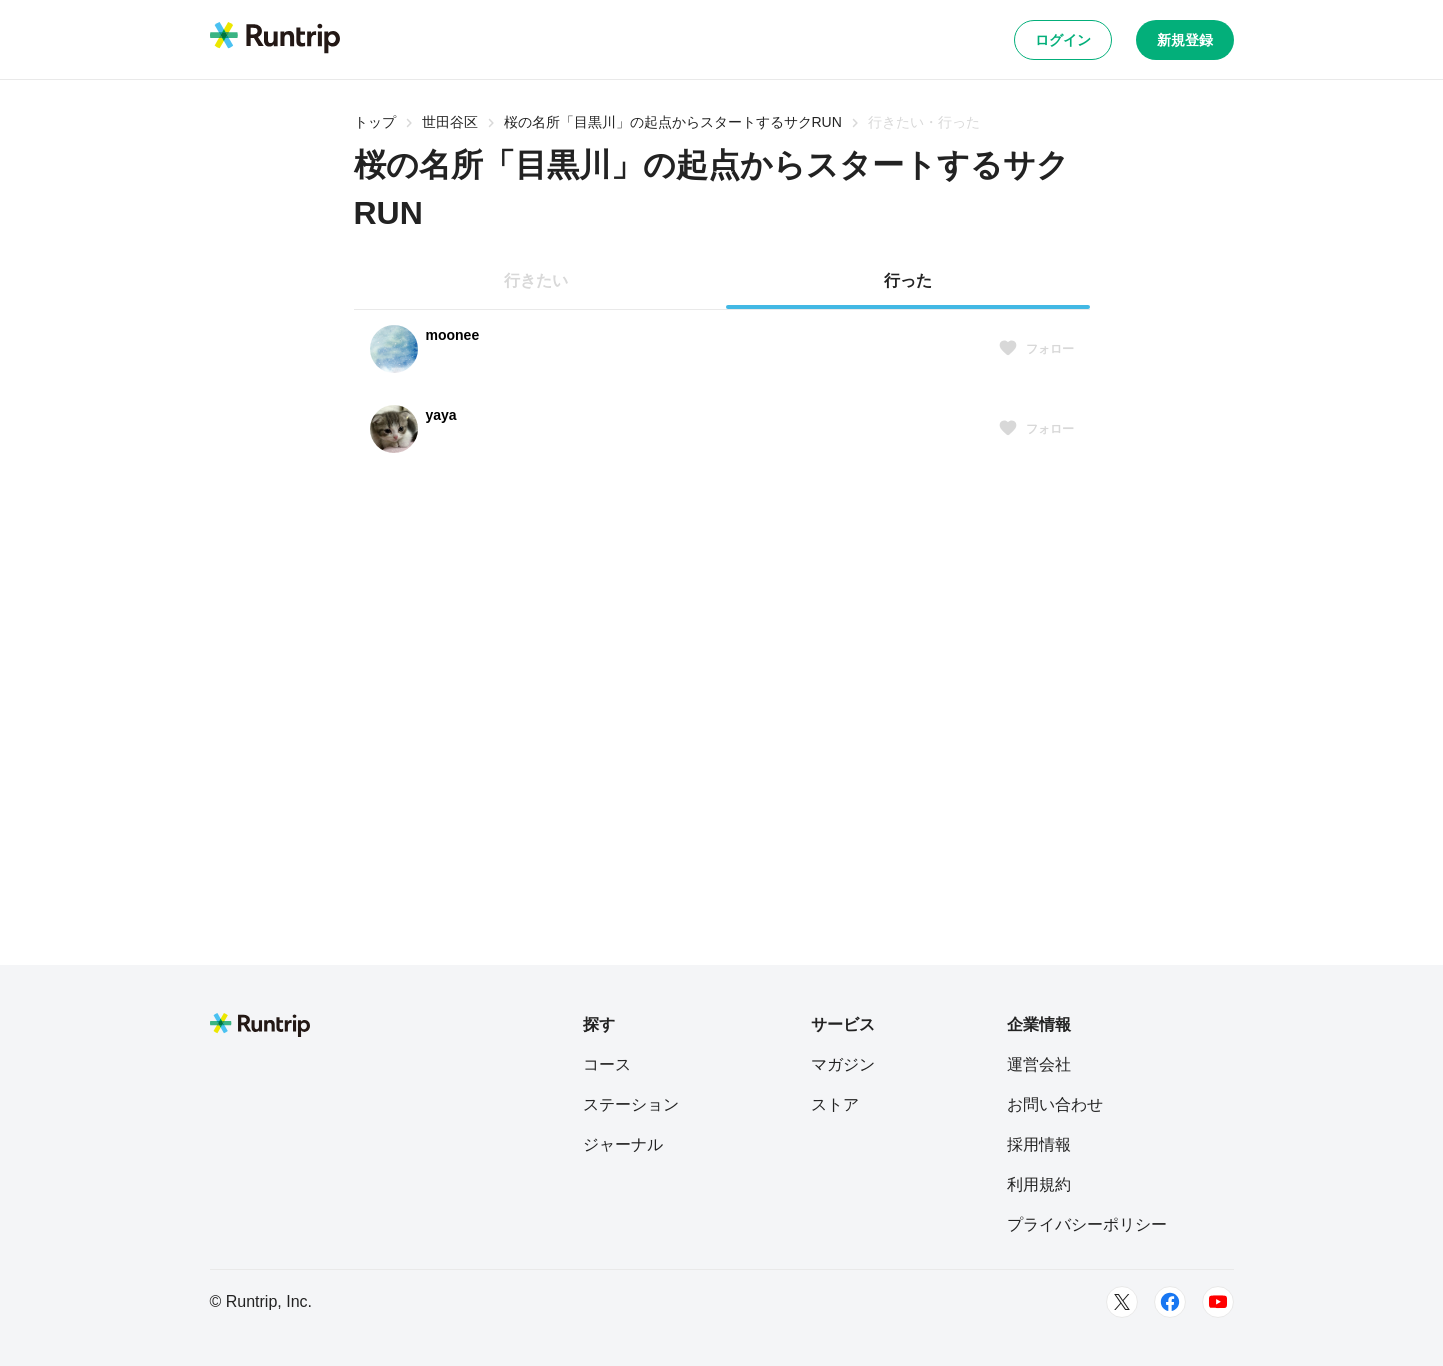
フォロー (1036, 349)
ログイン (1063, 40)
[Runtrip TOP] (275, 39)
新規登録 (1185, 40)
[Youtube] (1218, 1302)
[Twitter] (1122, 1302)
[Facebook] (1170, 1302)
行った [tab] (908, 280)
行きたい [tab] (536, 280)
